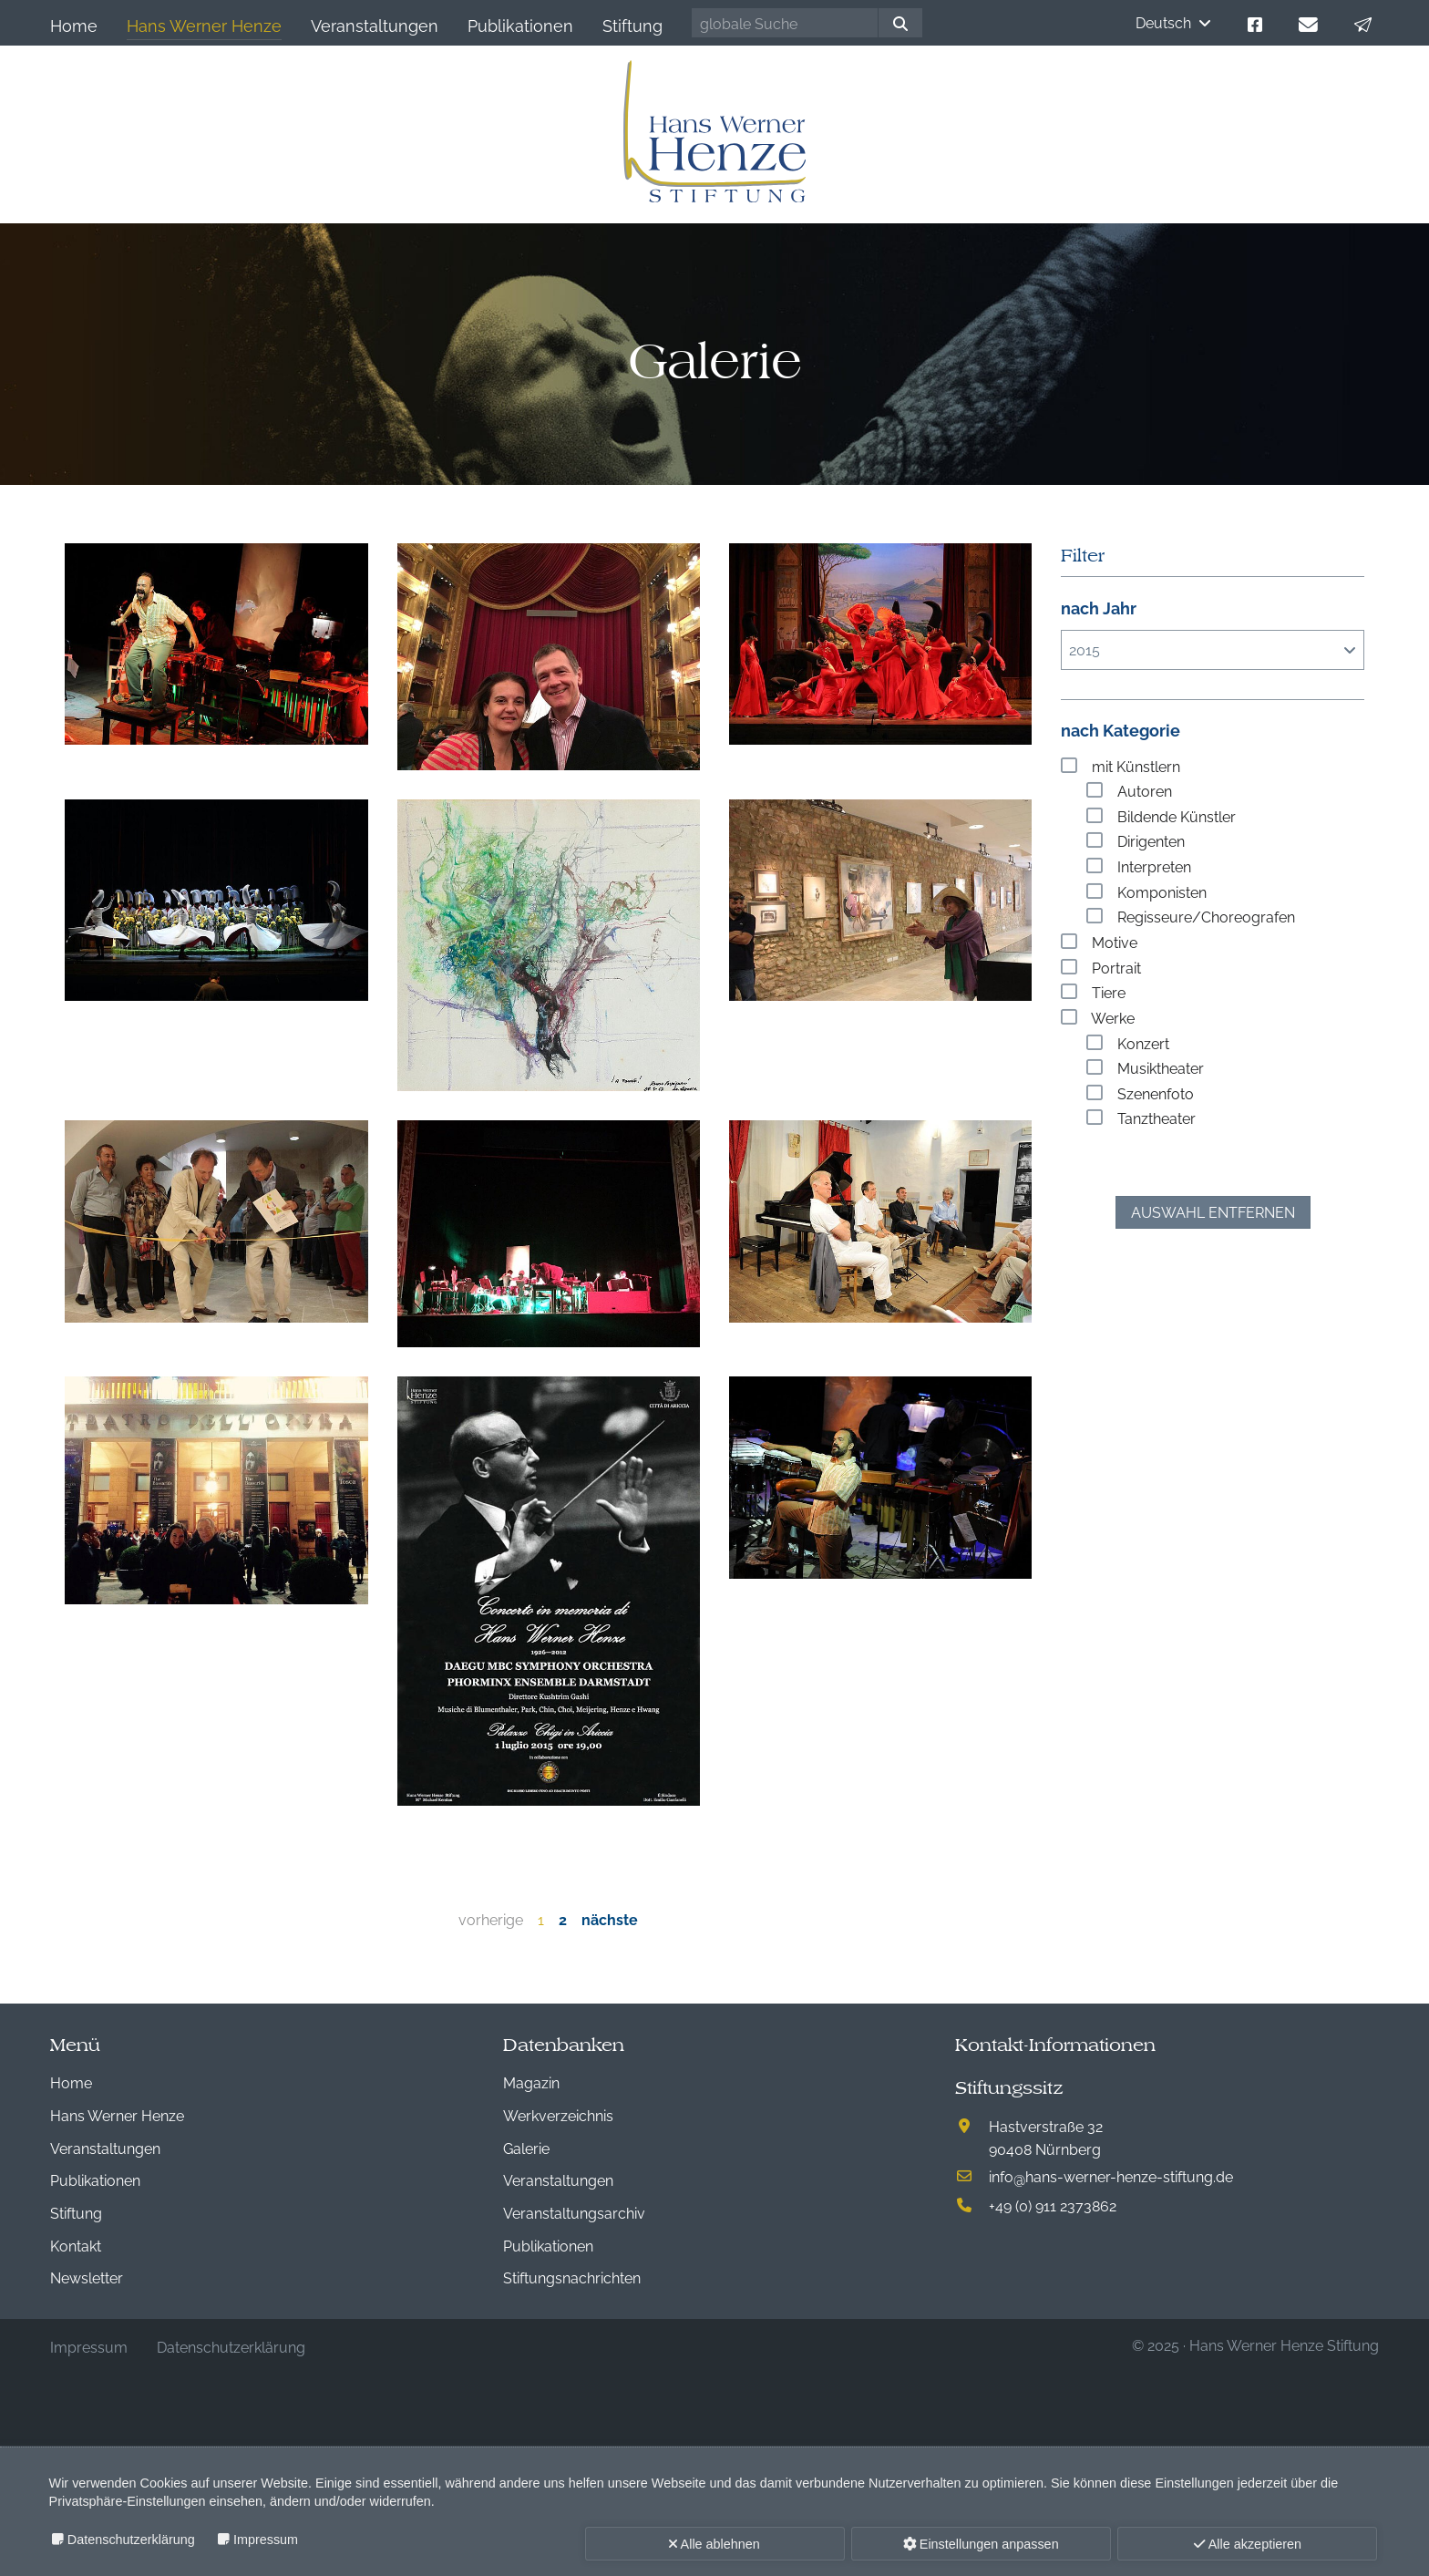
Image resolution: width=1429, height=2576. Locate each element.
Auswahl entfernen (1213, 1211)
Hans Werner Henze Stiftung (1284, 2344)
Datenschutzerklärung (131, 2539)
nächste (609, 1919)
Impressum (265, 2539)
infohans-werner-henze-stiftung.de (1111, 2176)
